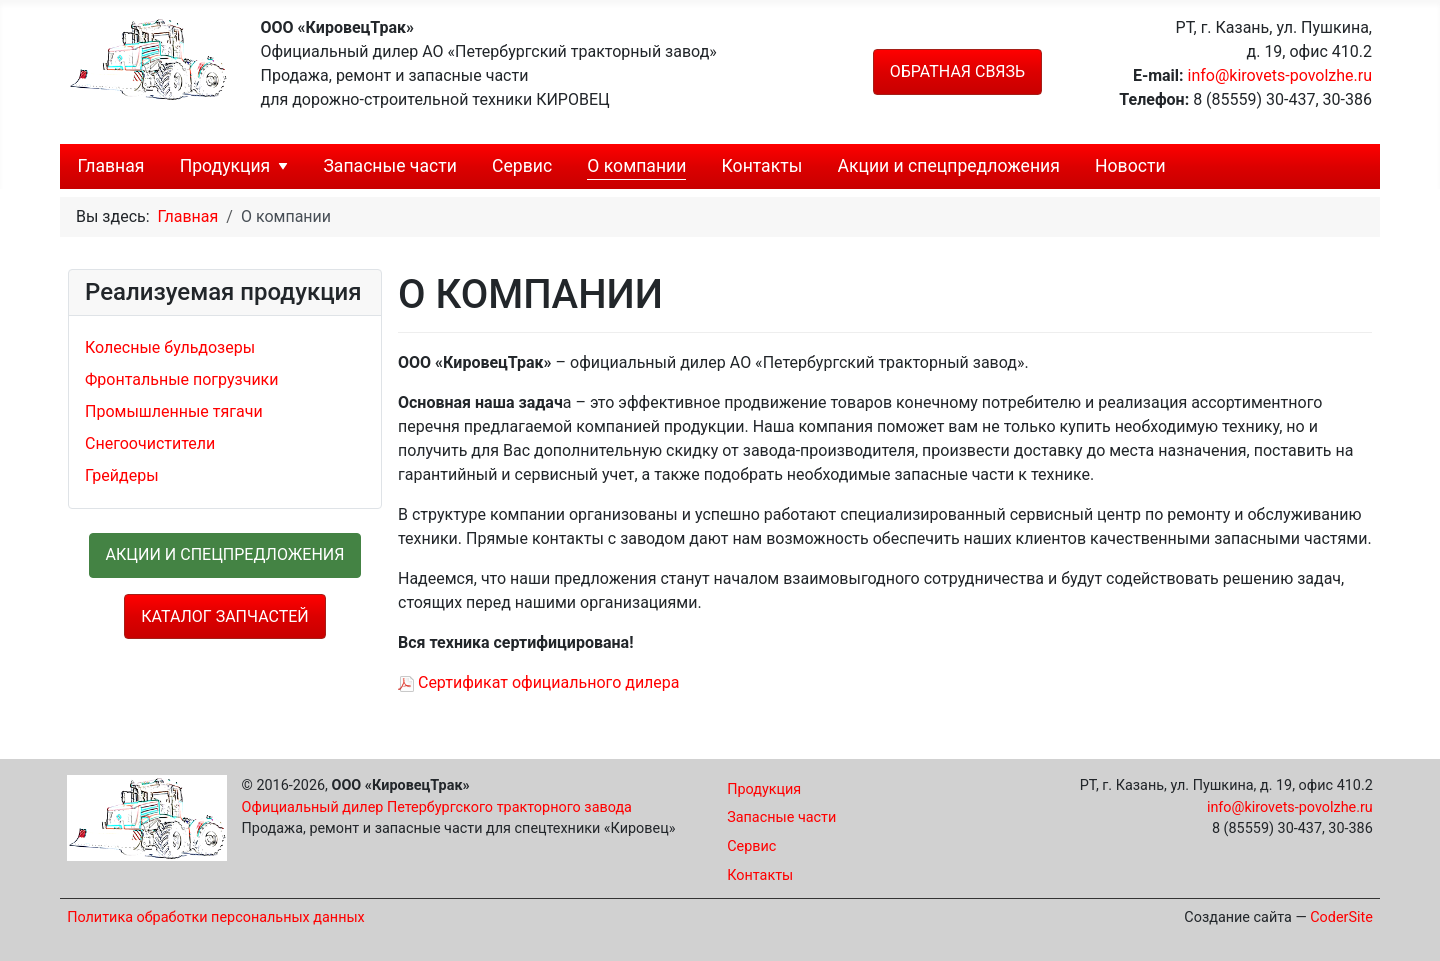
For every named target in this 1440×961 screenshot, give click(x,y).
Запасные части (389, 166)
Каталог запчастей (224, 616)
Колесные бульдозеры (170, 347)
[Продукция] (283, 166)
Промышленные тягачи (174, 411)
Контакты (762, 166)
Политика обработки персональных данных (216, 917)
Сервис (522, 166)
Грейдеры (122, 475)
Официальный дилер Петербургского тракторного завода (437, 807)
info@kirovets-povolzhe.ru (1280, 75)
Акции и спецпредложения (949, 166)
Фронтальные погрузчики (182, 379)
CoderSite (1341, 917)
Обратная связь (957, 71)
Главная (111, 166)
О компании (636, 166)
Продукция (225, 166)
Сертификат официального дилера (539, 682)
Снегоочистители (150, 443)
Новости (1130, 166)
